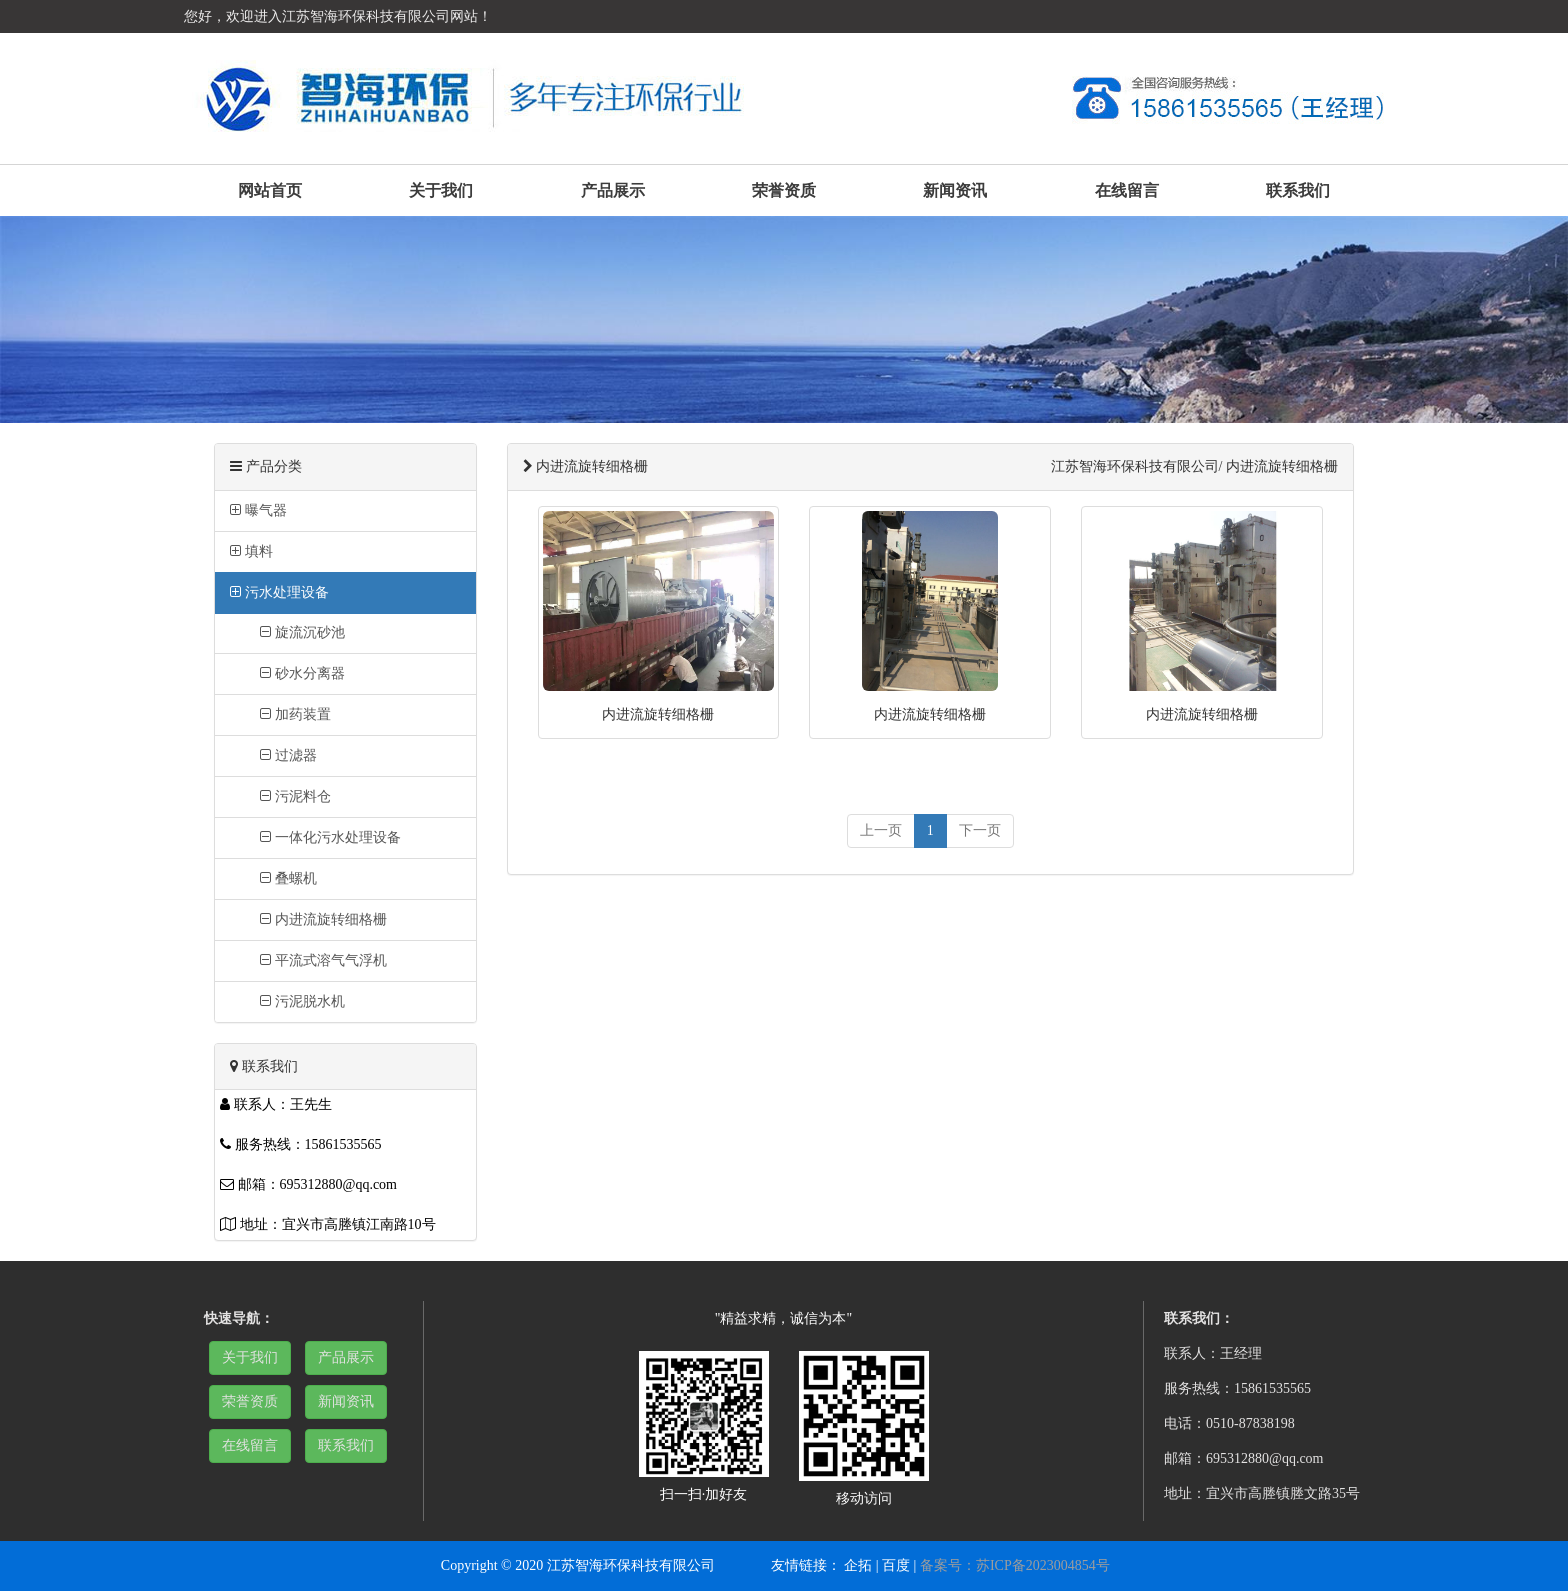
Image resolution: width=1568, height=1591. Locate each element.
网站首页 (270, 190)
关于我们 (441, 190)
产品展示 (613, 190)
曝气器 (258, 510)
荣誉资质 (784, 190)
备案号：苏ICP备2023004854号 (1015, 1565)
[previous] (881, 831)
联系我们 (1298, 190)
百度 (896, 1565)
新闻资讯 (955, 190)
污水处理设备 (279, 592)
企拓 (858, 1565)
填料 (251, 551)
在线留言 (1127, 190)
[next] (980, 831)
